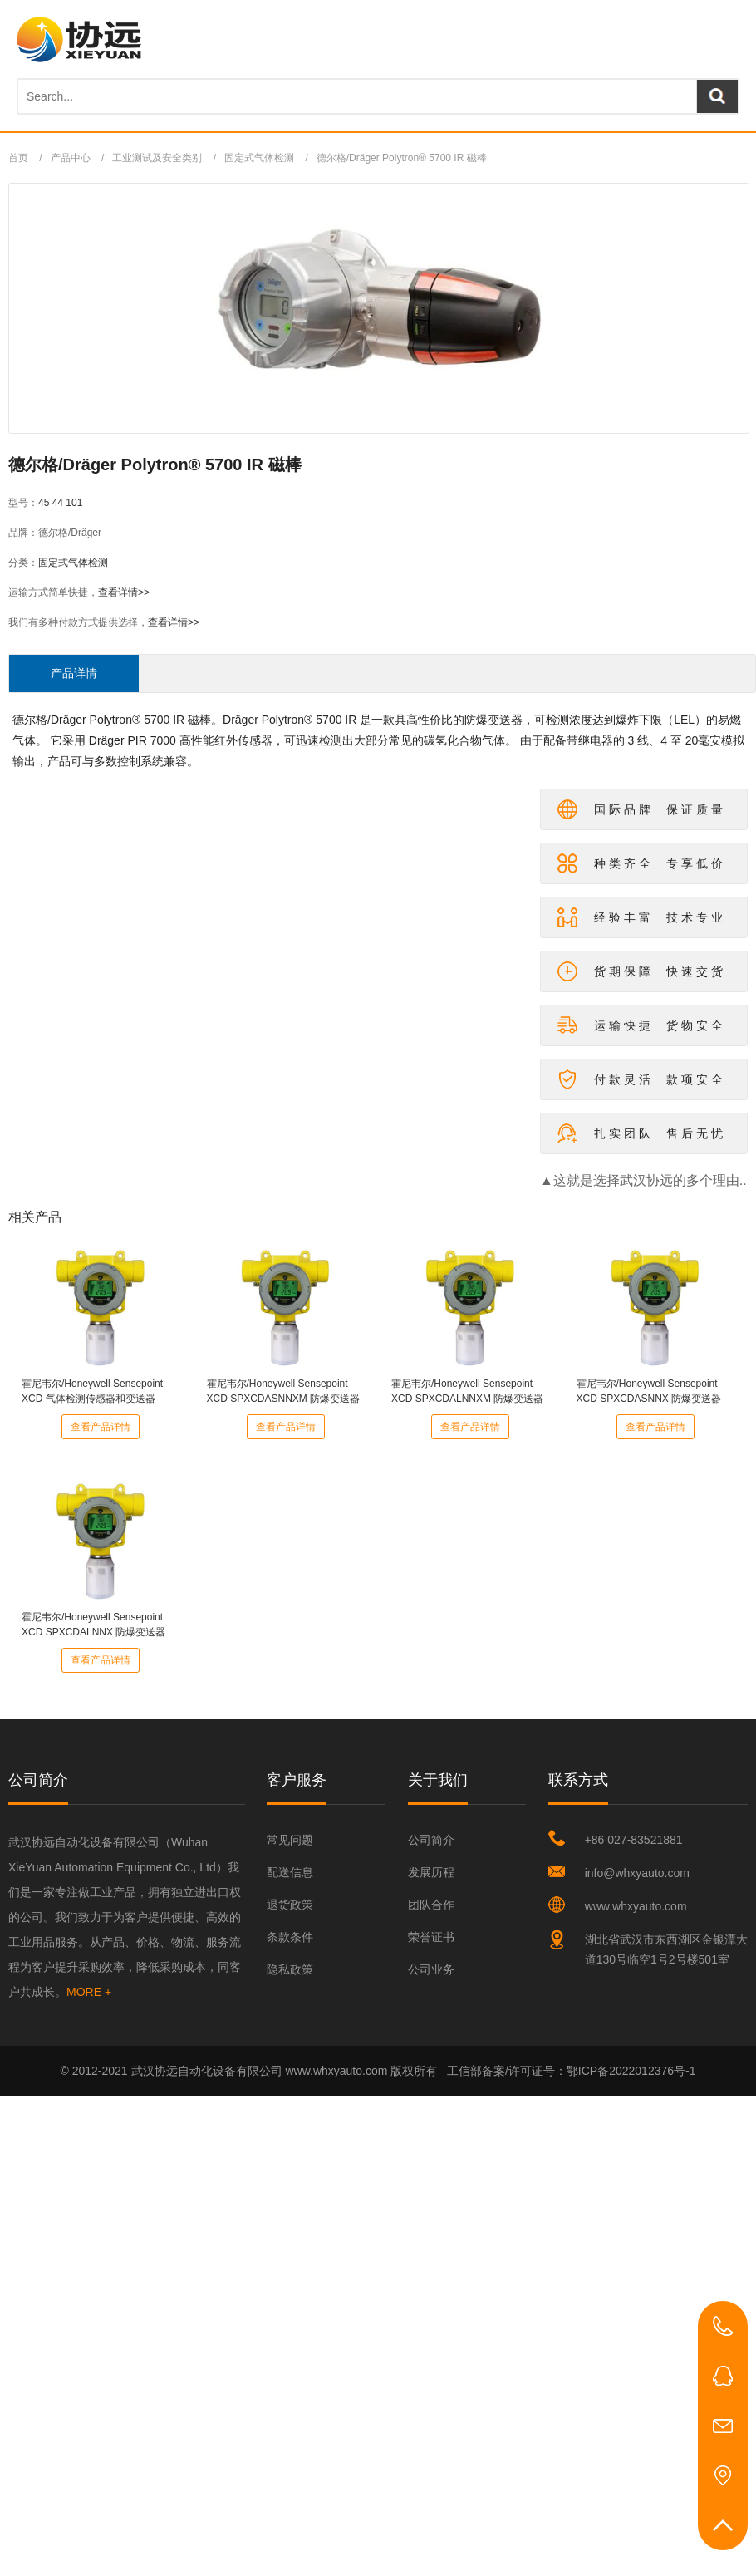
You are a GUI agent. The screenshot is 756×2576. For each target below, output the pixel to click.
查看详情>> (124, 592)
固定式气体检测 (259, 158)
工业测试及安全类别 (157, 158)
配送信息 (290, 1872)
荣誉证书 (431, 1937)
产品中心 (71, 158)
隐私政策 (290, 1969)
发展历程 (431, 1872)
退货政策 (290, 1904)
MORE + (88, 1991)
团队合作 (431, 1904)
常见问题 (290, 1839)
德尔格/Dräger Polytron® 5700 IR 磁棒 (402, 158)
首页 (18, 158)
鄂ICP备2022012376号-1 (631, 2070)
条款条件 (290, 1937)
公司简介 (431, 1839)
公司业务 (431, 1969)
